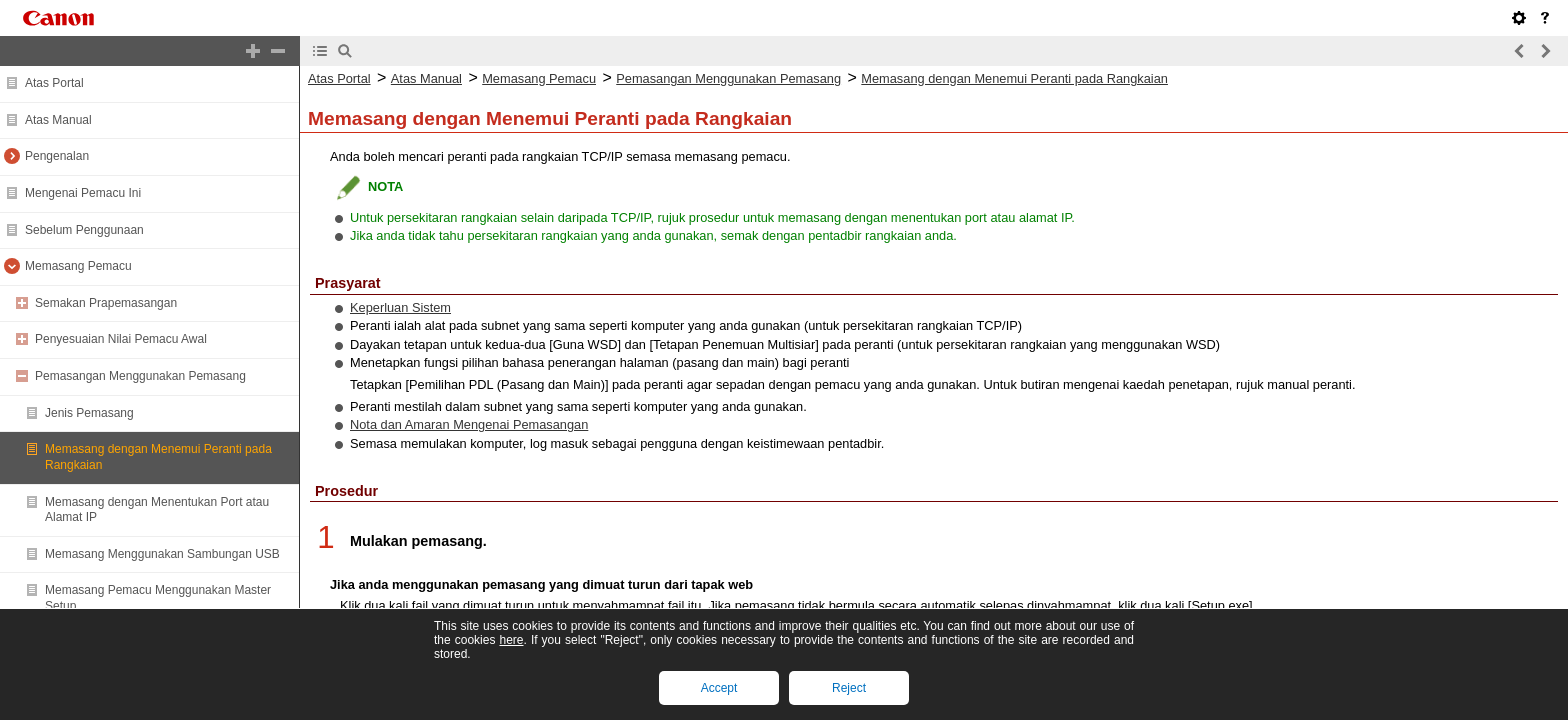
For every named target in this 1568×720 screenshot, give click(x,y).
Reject (849, 688)
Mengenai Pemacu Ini (83, 193)
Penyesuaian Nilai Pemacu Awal (121, 339)
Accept (719, 688)
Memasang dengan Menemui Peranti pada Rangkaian (1014, 78)
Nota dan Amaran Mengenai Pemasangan (469, 424)
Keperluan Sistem (400, 307)
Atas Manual (58, 120)
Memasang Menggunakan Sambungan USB (162, 554)
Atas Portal (54, 83)
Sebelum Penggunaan (84, 230)
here (511, 640)
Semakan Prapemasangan (106, 303)
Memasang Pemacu (78, 266)
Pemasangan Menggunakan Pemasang (140, 376)
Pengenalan (57, 156)
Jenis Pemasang (89, 413)
